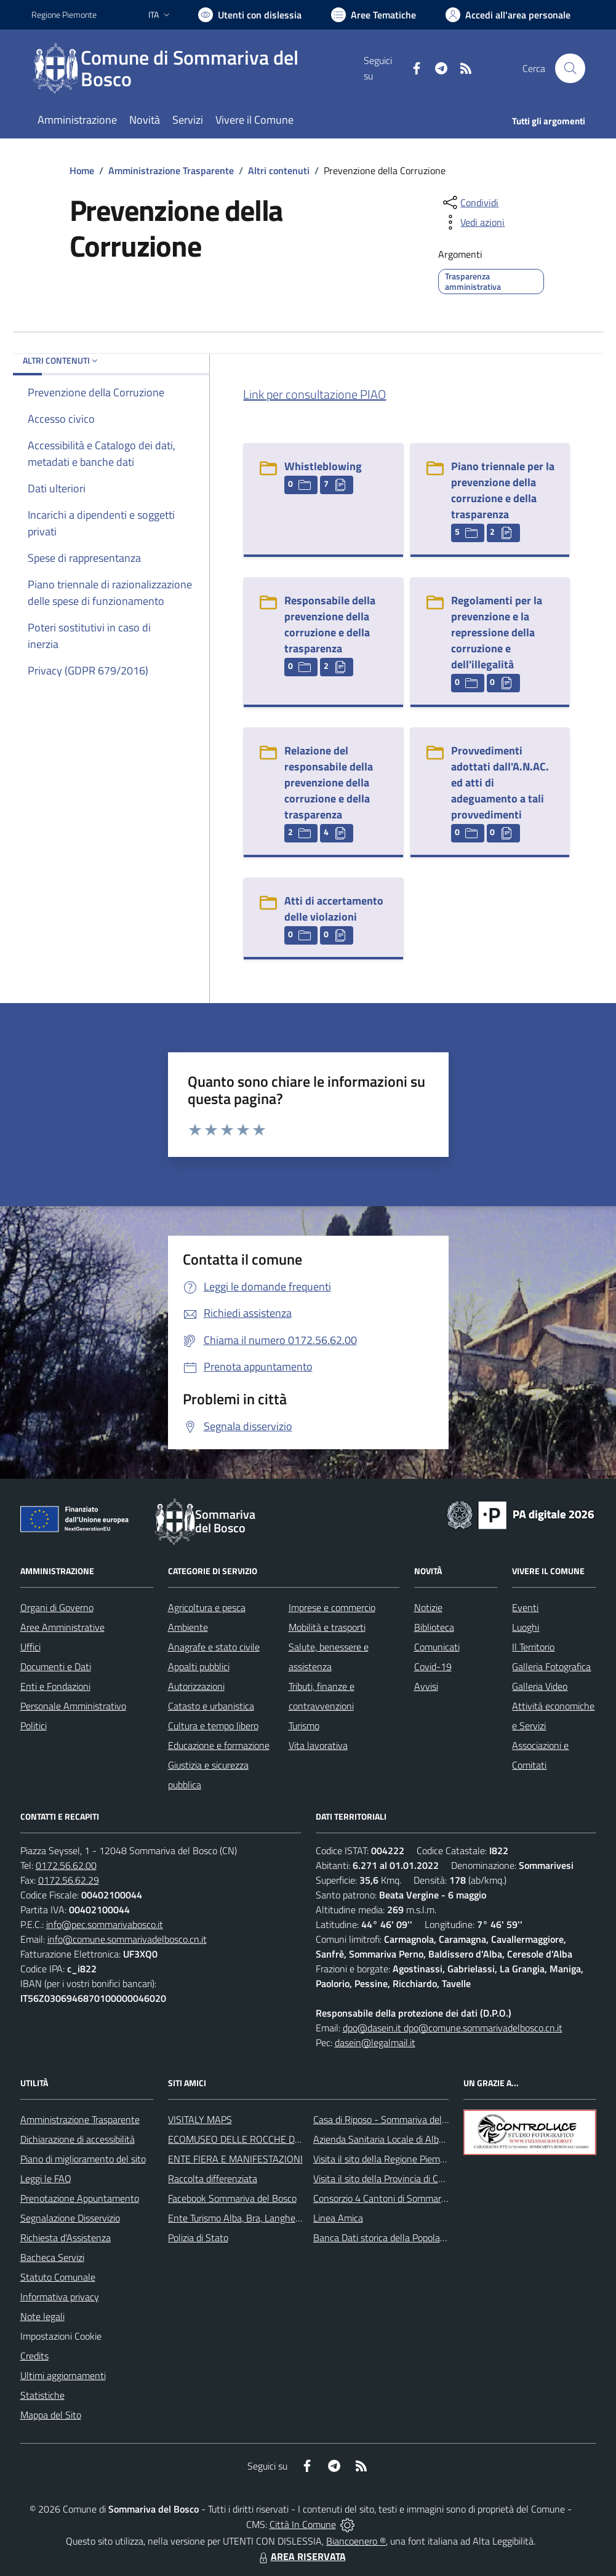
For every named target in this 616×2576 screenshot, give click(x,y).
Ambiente (188, 1627)
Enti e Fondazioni (55, 1686)
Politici (33, 1725)
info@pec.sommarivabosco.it (104, 1924)
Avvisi (426, 1686)
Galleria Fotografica (551, 1666)
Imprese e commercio (332, 1607)
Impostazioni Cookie (61, 2336)
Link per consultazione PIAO (314, 394)
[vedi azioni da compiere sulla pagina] (472, 222)
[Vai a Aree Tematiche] (373, 15)
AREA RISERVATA (301, 2556)
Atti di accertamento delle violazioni (333, 908)
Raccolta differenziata (212, 2178)
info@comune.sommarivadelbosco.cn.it (127, 1939)
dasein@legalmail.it (375, 2042)
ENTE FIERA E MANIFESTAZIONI (235, 2158)
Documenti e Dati (55, 1666)
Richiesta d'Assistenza (65, 2237)
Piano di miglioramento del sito (83, 2158)
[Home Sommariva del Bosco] (197, 68)
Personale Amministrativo (73, 1705)
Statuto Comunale (57, 2277)
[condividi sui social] (469, 202)
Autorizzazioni (196, 1686)
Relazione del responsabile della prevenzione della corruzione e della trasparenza (328, 782)
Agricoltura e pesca (207, 1607)
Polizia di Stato (198, 2237)
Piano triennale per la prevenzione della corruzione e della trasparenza (502, 490)
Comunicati (437, 1646)
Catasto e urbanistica (211, 1705)
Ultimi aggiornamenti (63, 2375)
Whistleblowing (323, 466)
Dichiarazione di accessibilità (77, 2139)
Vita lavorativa (318, 1745)
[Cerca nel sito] (570, 68)
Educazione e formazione (219, 1745)
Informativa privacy (59, 2296)
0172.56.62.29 (68, 1880)
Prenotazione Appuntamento (79, 2198)
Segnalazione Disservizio (70, 2217)
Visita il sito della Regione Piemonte (386, 2158)
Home (82, 170)
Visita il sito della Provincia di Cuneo (385, 2178)
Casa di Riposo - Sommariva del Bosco (391, 2119)
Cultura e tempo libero (213, 1725)
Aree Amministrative (62, 1627)
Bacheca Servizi (52, 2257)
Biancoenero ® (356, 2541)
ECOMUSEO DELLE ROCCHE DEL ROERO (253, 2139)
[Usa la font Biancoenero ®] (249, 15)
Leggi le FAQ (45, 2178)
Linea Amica (338, 2217)
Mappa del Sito (50, 2414)
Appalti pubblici (199, 1666)
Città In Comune (303, 2524)
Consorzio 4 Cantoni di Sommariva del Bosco (404, 2198)
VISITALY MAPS (200, 2119)
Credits (34, 2355)
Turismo (304, 1725)
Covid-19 (433, 1666)
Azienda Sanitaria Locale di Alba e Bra (390, 2139)
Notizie (428, 1607)
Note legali (42, 2316)
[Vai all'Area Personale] (508, 15)
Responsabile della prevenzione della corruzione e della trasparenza (329, 624)
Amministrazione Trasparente (171, 170)
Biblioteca (434, 1627)
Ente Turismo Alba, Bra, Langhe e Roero (248, 2217)
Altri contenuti (279, 170)
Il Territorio (533, 1646)
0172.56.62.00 (66, 1865)
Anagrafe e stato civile (214, 1646)
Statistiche (42, 2395)
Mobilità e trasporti (327, 1627)
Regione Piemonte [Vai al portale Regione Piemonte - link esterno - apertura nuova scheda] (64, 14)
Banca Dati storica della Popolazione (387, 2237)
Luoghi (525, 1627)
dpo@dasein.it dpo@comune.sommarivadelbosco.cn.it (452, 2027)
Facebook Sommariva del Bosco (232, 2198)
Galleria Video (539, 1686)
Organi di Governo (57, 1607)
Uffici (30, 1646)
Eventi (525, 1607)
